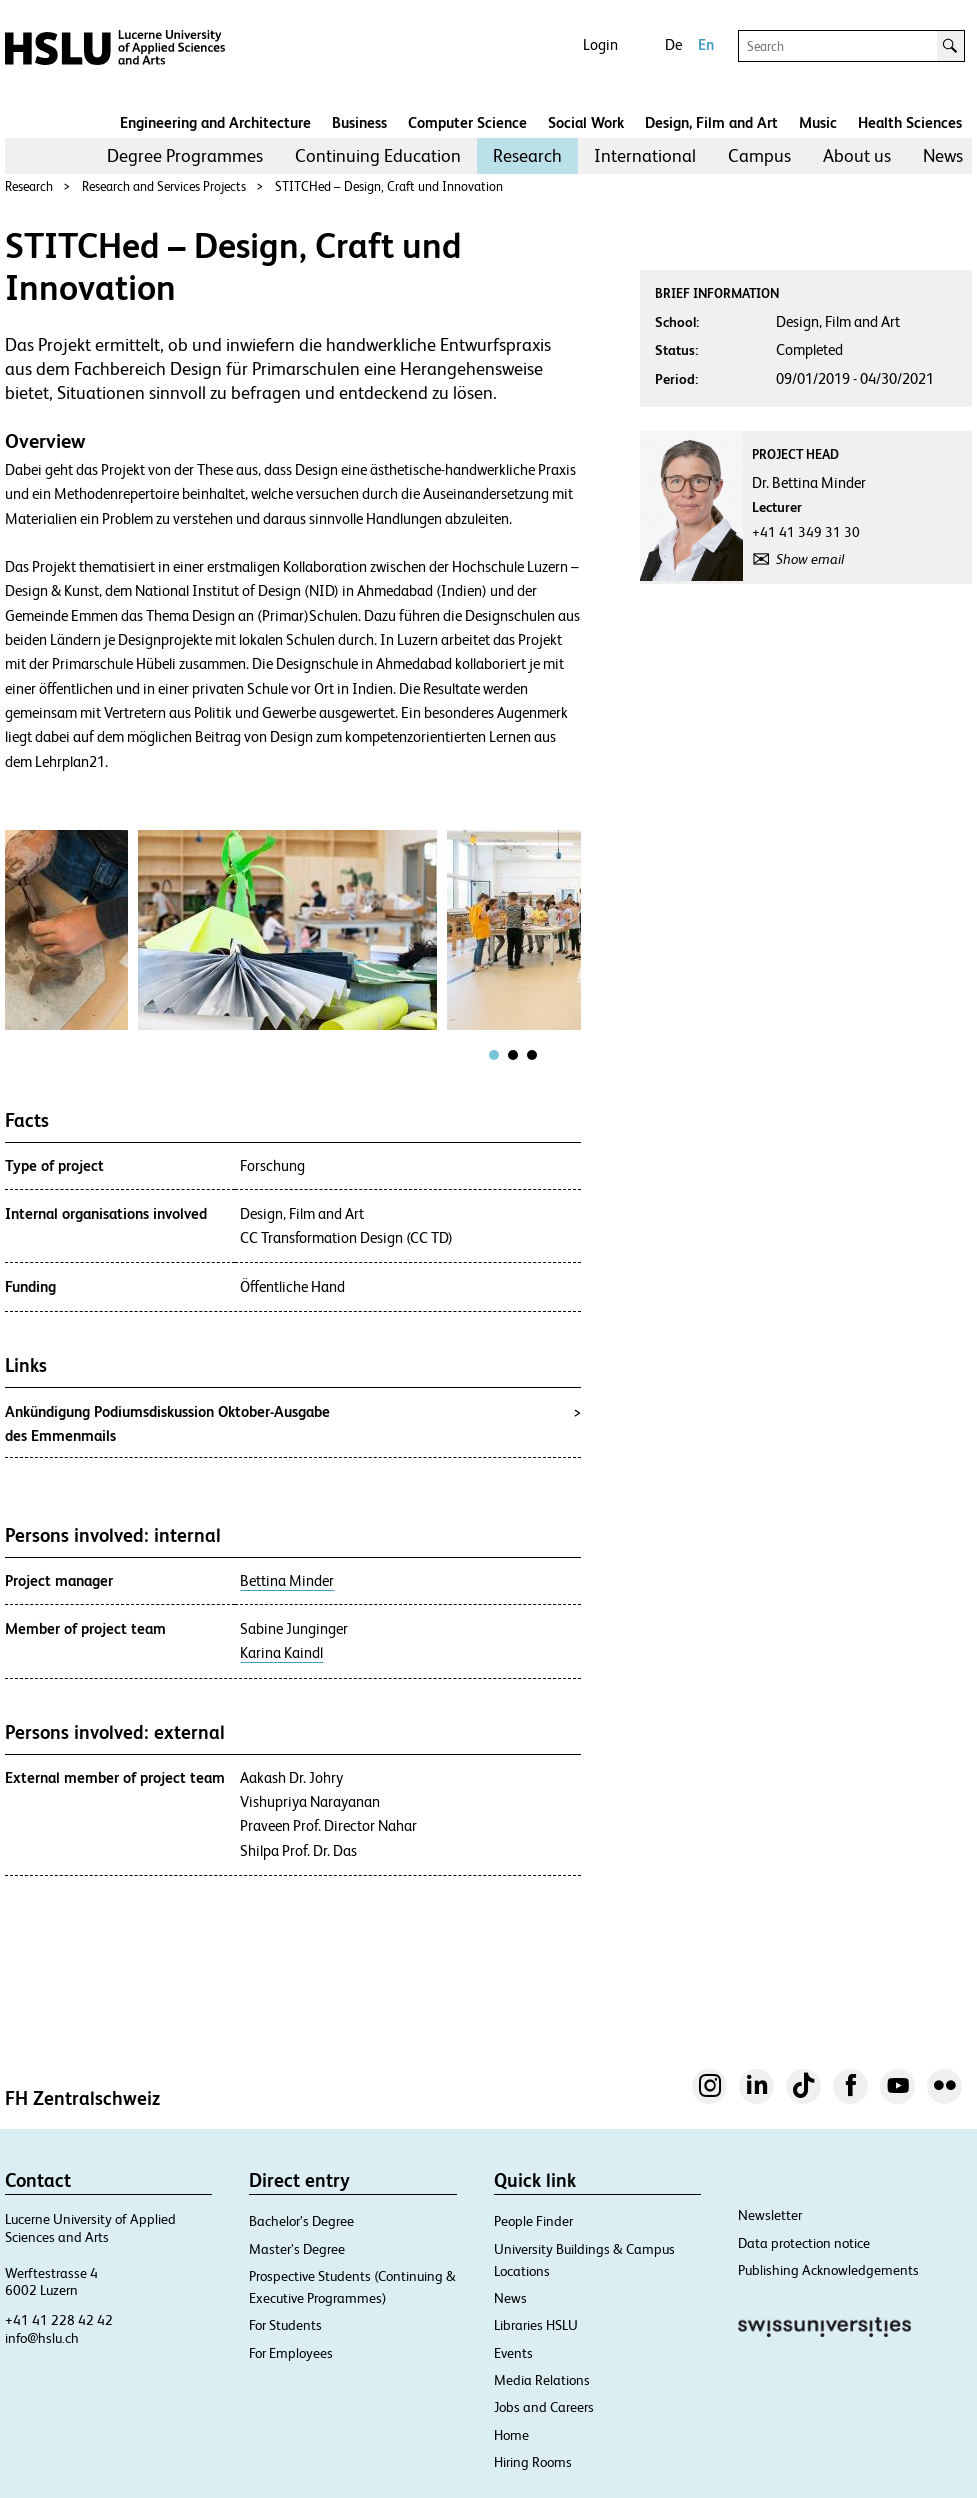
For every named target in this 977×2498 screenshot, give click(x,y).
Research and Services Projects (164, 186)
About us (857, 155)
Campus (759, 155)
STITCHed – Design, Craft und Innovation (389, 186)
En (706, 44)
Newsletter (770, 2215)
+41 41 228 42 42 (59, 2320)
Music (818, 122)
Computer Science (467, 122)
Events (513, 2353)
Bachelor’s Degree (301, 2221)
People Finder (533, 2221)
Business (359, 122)
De (673, 44)
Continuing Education (378, 155)
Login (600, 44)
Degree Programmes (185, 155)
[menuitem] (185, 156)
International (645, 155)
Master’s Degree (297, 2249)
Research (527, 155)
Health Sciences (910, 122)
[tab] (494, 1055)
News (943, 155)
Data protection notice (804, 2243)
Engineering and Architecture (215, 122)
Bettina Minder (287, 1581)
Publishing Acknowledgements (828, 2270)
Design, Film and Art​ (711, 122)
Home (511, 2435)
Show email (810, 559)
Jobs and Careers (544, 2407)
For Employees (291, 2353)
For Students (285, 2325)
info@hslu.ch (42, 2338)
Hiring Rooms (533, 2462)
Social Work (586, 122)
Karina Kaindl (281, 1653)
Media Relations (542, 2380)
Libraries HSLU (536, 2325)
